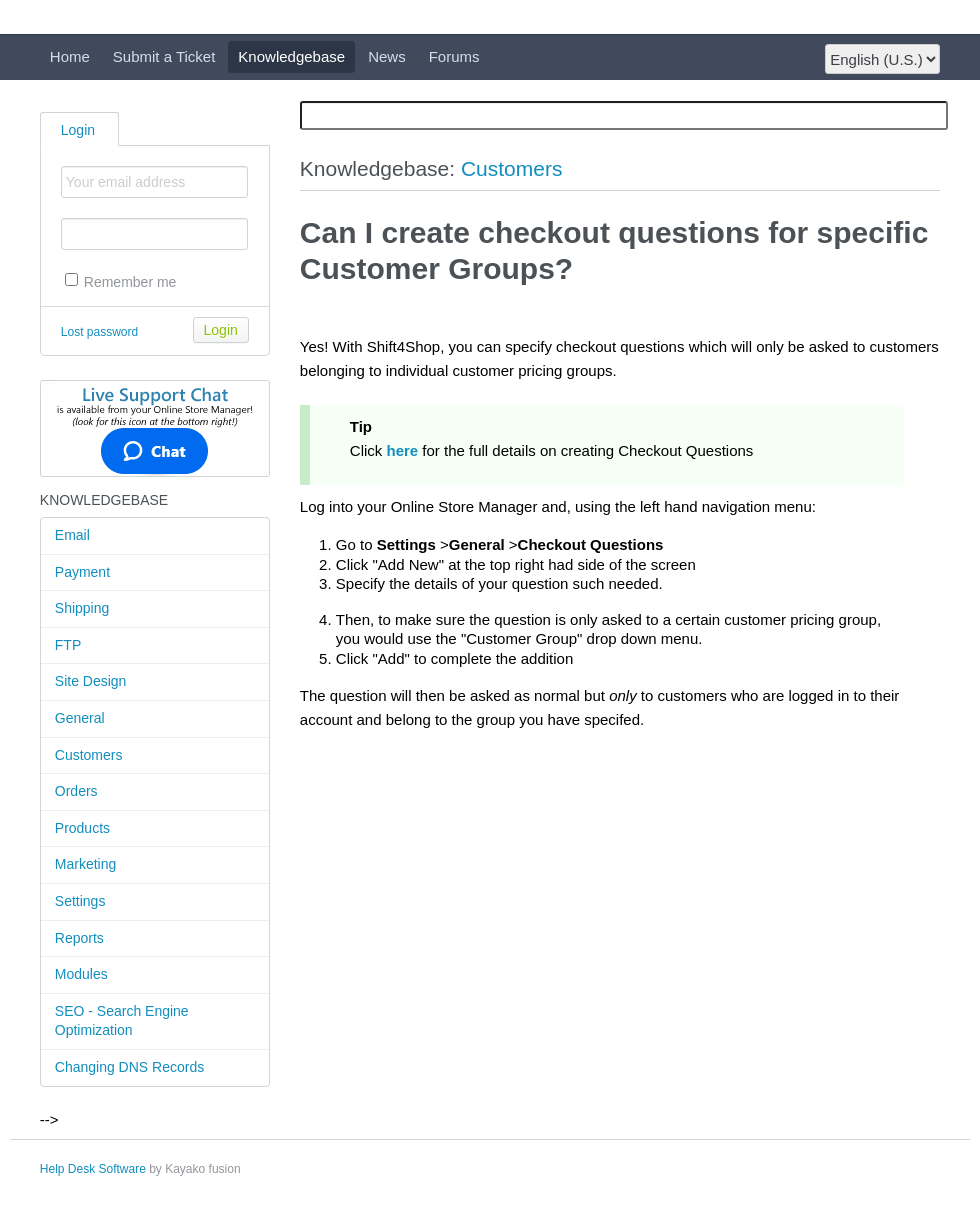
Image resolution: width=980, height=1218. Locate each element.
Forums (454, 56)
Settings (80, 901)
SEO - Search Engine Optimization (122, 1021)
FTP (68, 645)
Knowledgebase (291, 56)
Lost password (99, 332)
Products (82, 828)
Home (70, 56)
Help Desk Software (93, 1169)
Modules (81, 974)
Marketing (85, 864)
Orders (76, 791)
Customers (89, 755)
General (80, 718)
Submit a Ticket (164, 56)
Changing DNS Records (129, 1067)
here (402, 450)
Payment (82, 572)
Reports (79, 938)
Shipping (82, 608)
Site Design (91, 681)
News (387, 56)
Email (72, 535)
